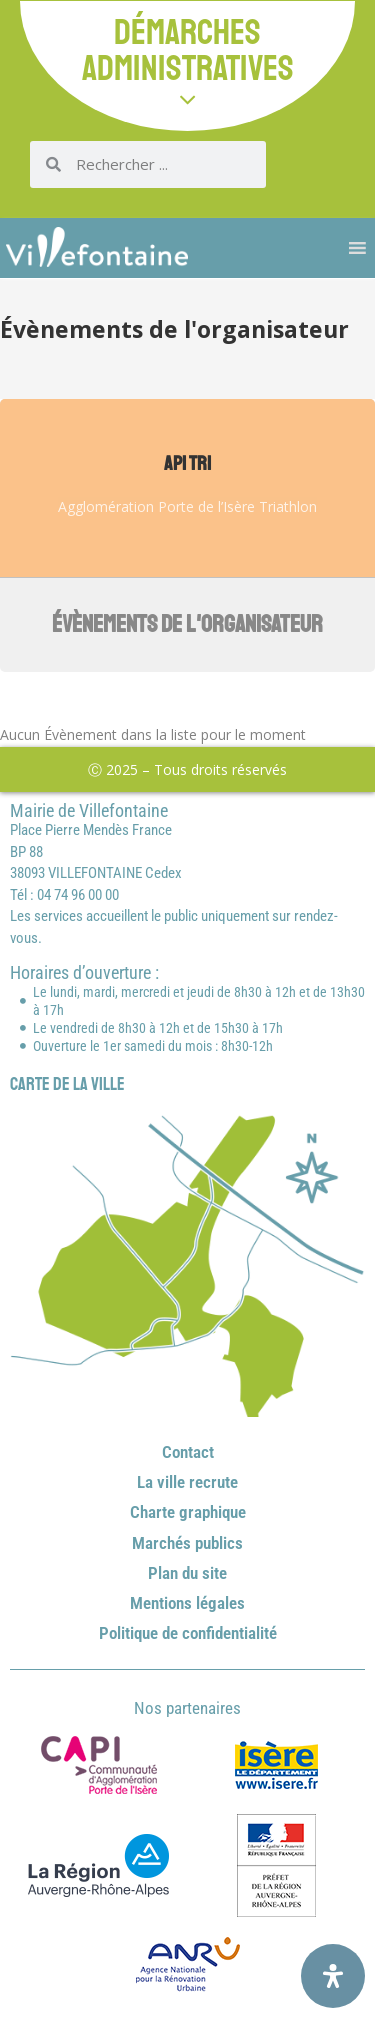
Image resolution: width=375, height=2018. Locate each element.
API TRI (187, 463)
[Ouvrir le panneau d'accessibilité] (333, 1976)
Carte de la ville (67, 1084)
